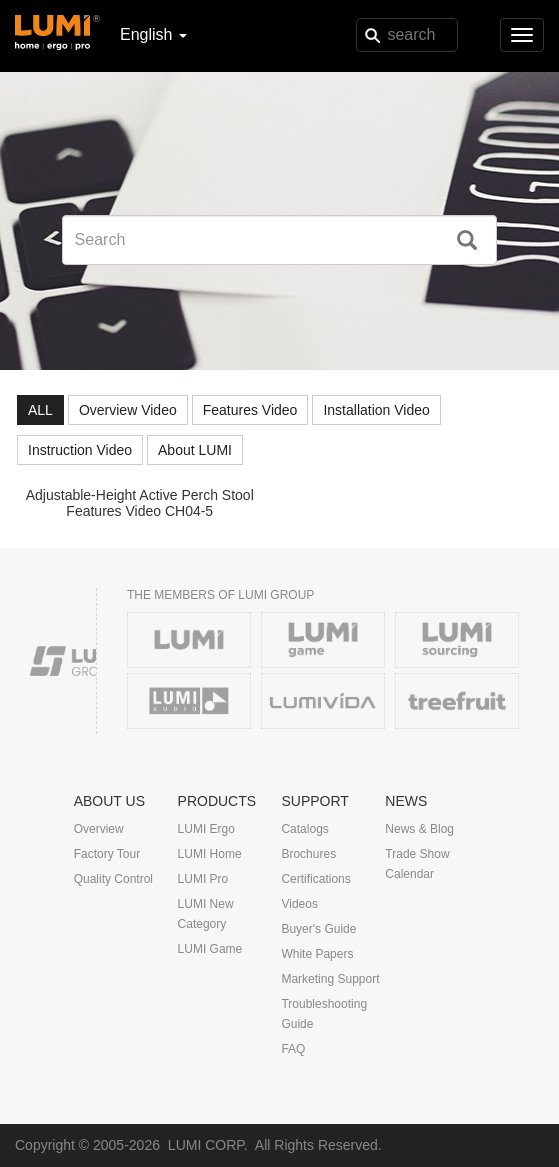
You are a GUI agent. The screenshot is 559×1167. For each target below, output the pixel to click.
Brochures (308, 854)
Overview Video (128, 410)
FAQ (293, 1049)
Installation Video (376, 410)
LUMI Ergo (206, 829)
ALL (40, 410)
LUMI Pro (203, 879)
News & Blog (419, 829)
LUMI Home (210, 854)
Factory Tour (107, 854)
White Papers (317, 954)
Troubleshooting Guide (324, 1014)
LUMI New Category (206, 914)
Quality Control (113, 879)
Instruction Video (80, 450)
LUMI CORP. (208, 1145)
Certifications (315, 879)
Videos (299, 904)
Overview (99, 829)
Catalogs (304, 829)
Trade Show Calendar (417, 864)
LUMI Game (210, 949)
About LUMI (195, 450)
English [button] (153, 34)
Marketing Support (330, 979)
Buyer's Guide (318, 929)
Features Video (250, 410)
